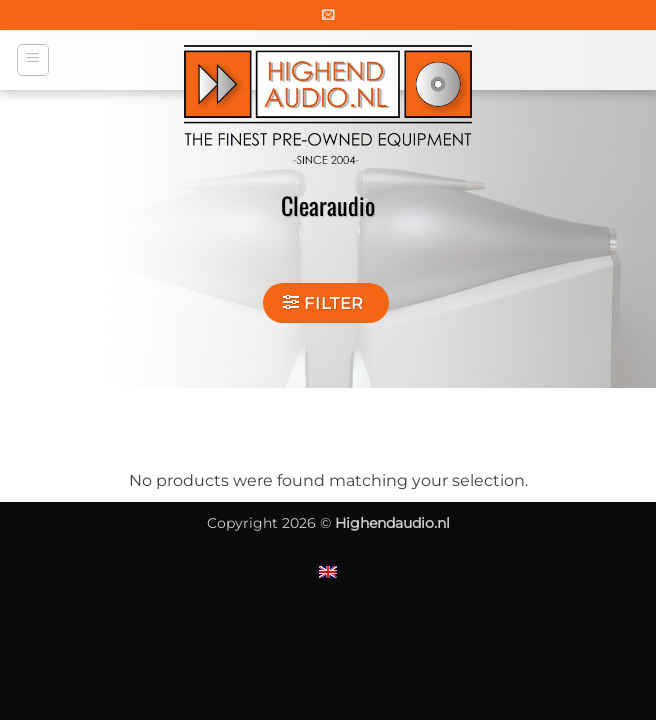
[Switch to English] (328, 571)
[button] (328, 14)
